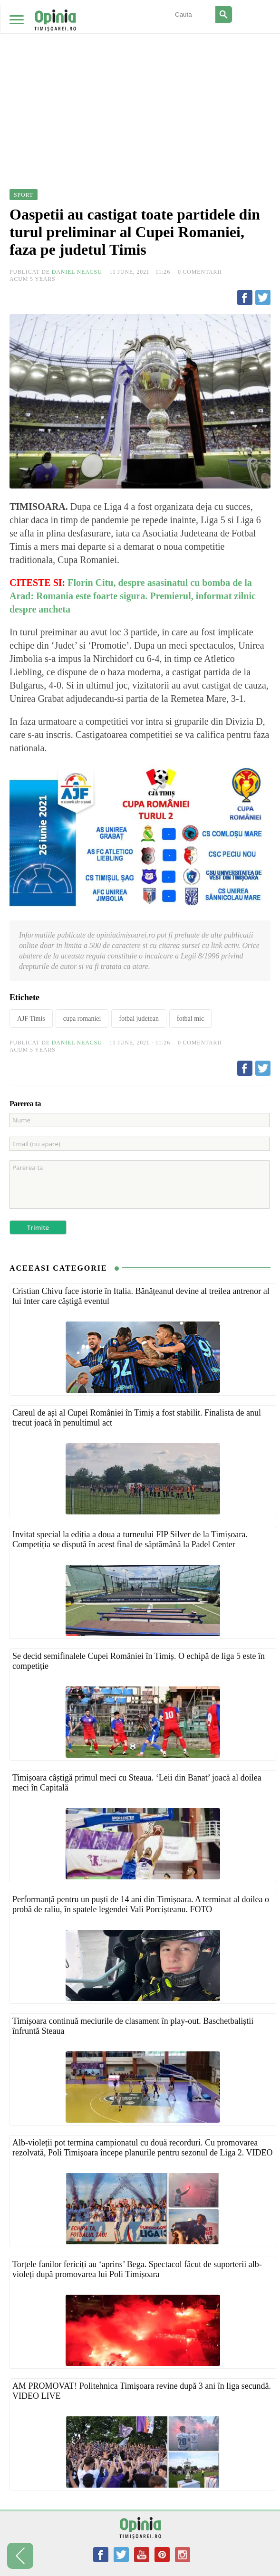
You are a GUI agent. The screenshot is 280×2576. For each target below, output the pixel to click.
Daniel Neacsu (77, 271)
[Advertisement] (140, 71)
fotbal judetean (139, 1018)
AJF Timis (31, 1018)
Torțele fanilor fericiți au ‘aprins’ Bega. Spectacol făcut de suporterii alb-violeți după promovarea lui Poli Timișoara (137, 2269)
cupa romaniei (82, 1018)
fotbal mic (190, 1018)
